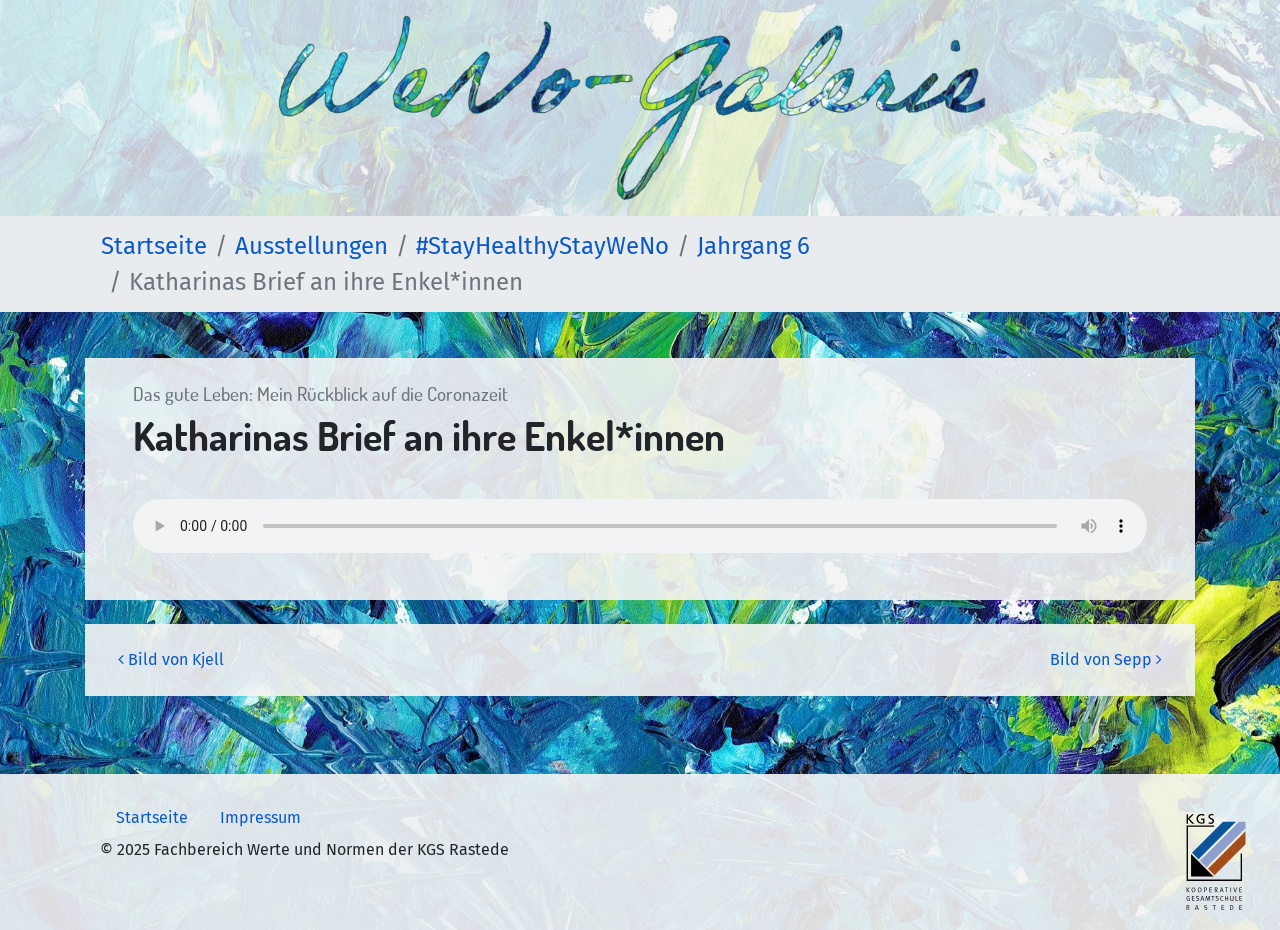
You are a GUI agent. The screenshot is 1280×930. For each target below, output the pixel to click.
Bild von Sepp (1106, 659)
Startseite (152, 817)
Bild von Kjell (171, 659)
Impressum (260, 817)
